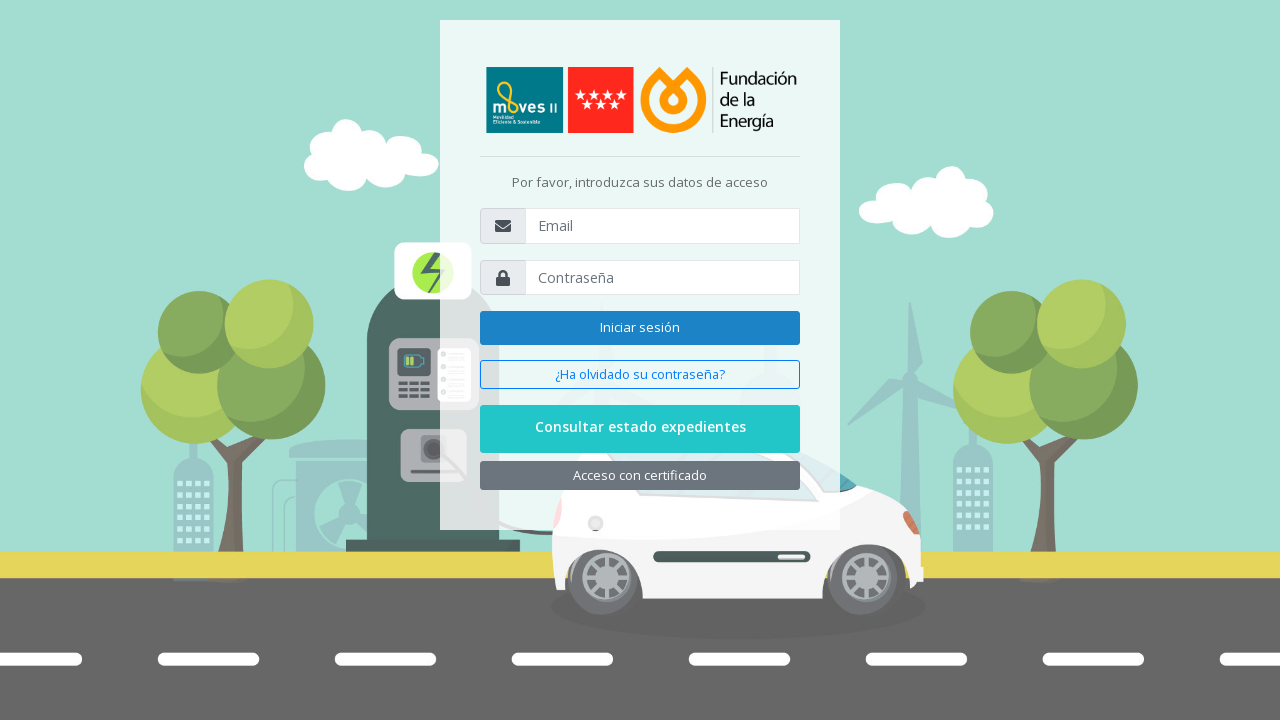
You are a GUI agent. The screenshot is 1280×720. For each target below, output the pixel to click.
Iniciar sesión (640, 327)
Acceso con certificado (640, 475)
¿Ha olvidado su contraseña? (640, 374)
